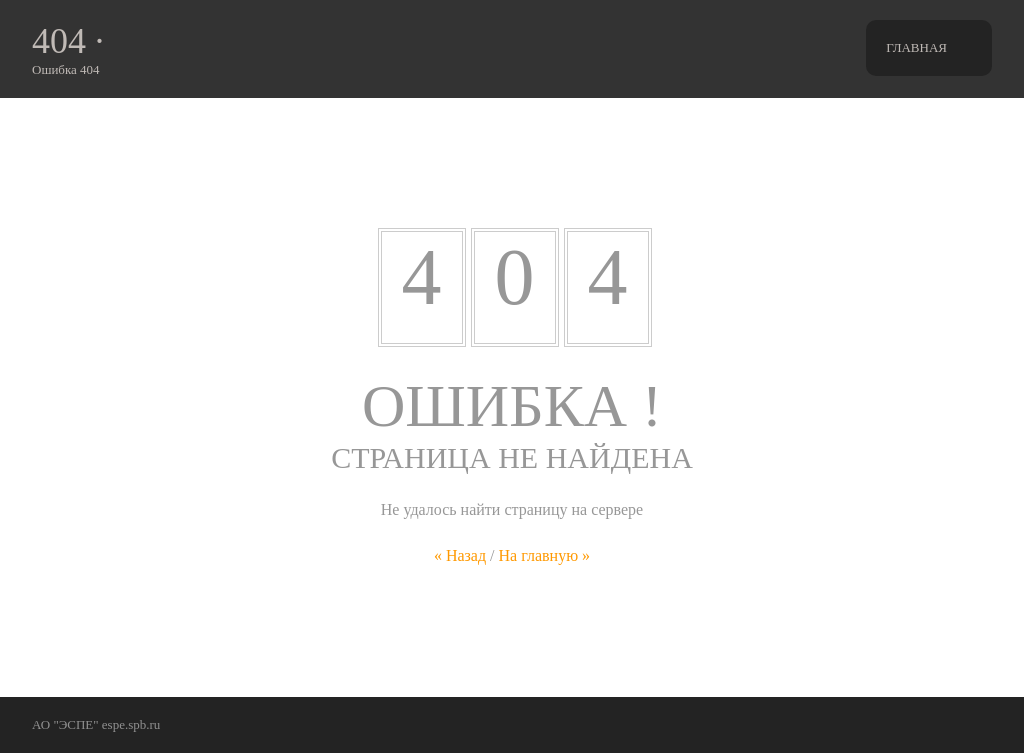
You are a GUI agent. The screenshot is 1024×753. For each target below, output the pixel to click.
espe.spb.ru (131, 724)
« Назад (460, 555)
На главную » (545, 555)
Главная (916, 47)
